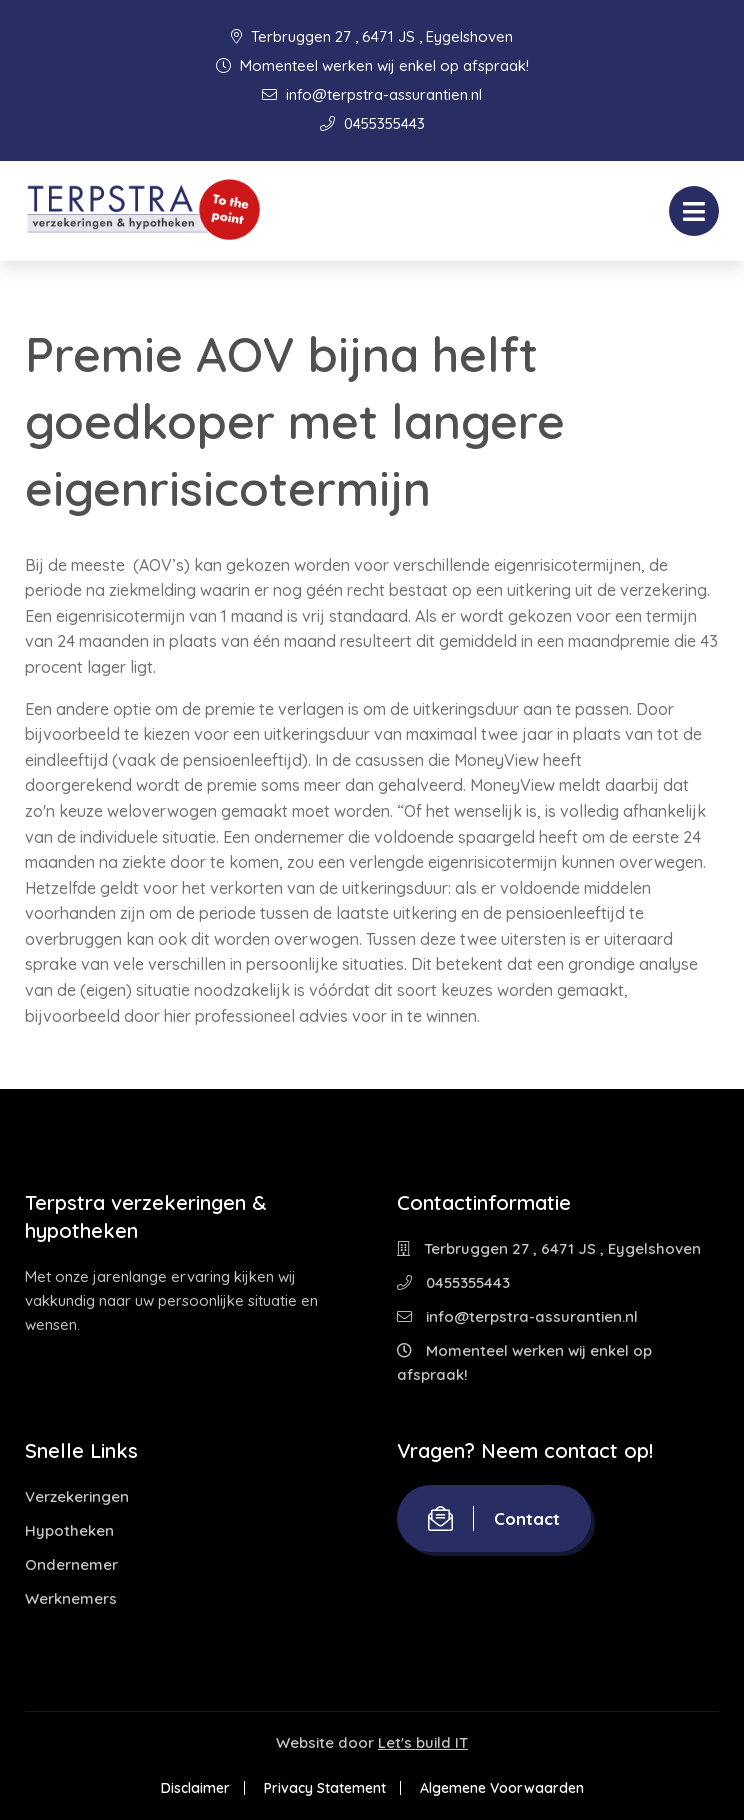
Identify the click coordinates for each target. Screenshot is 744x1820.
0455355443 (372, 123)
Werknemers (71, 1598)
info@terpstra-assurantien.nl (372, 94)
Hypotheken (69, 1530)
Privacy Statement (325, 1788)
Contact (494, 1518)
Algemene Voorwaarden (502, 1788)
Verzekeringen (77, 1496)
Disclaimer (195, 1788)
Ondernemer (71, 1564)
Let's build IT (423, 1742)
